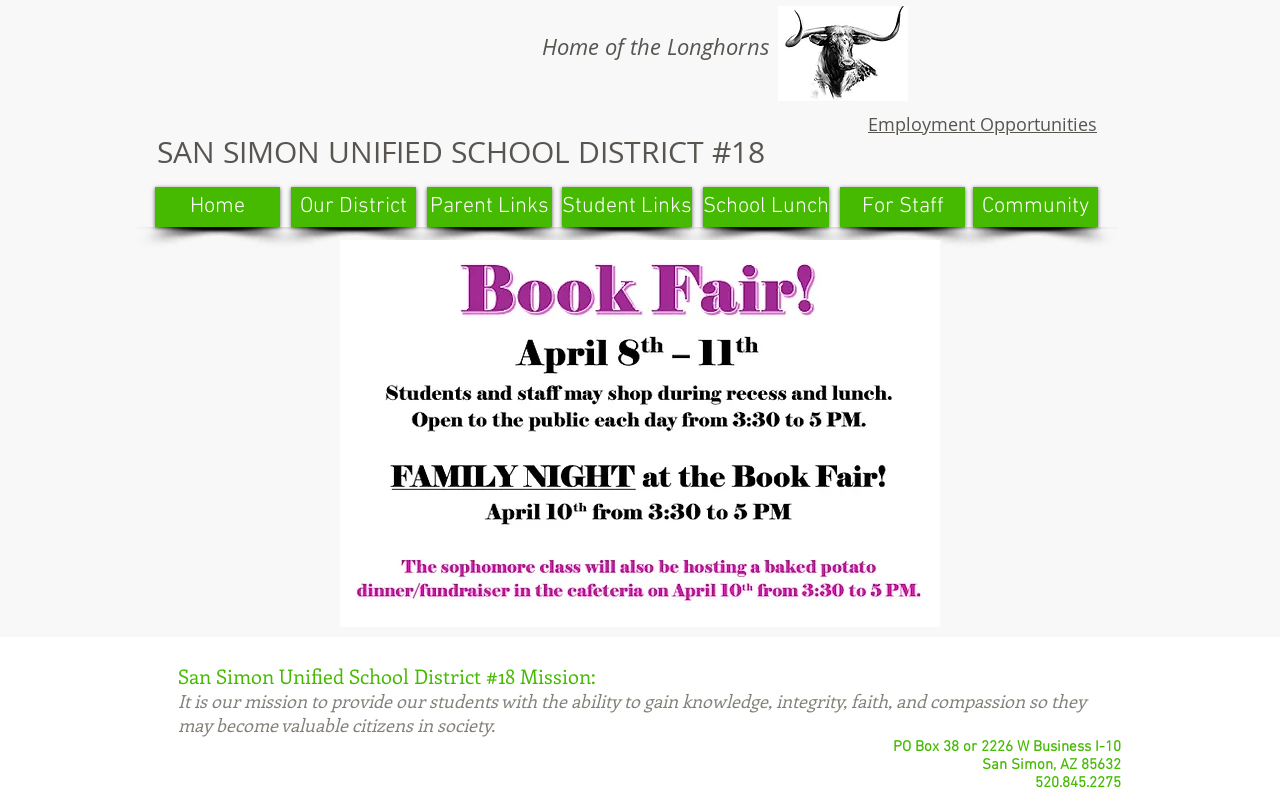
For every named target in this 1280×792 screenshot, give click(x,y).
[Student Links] (627, 207)
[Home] (217, 207)
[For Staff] (902, 207)
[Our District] (353, 207)
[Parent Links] (489, 207)
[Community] (1035, 207)
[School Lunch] (766, 207)
